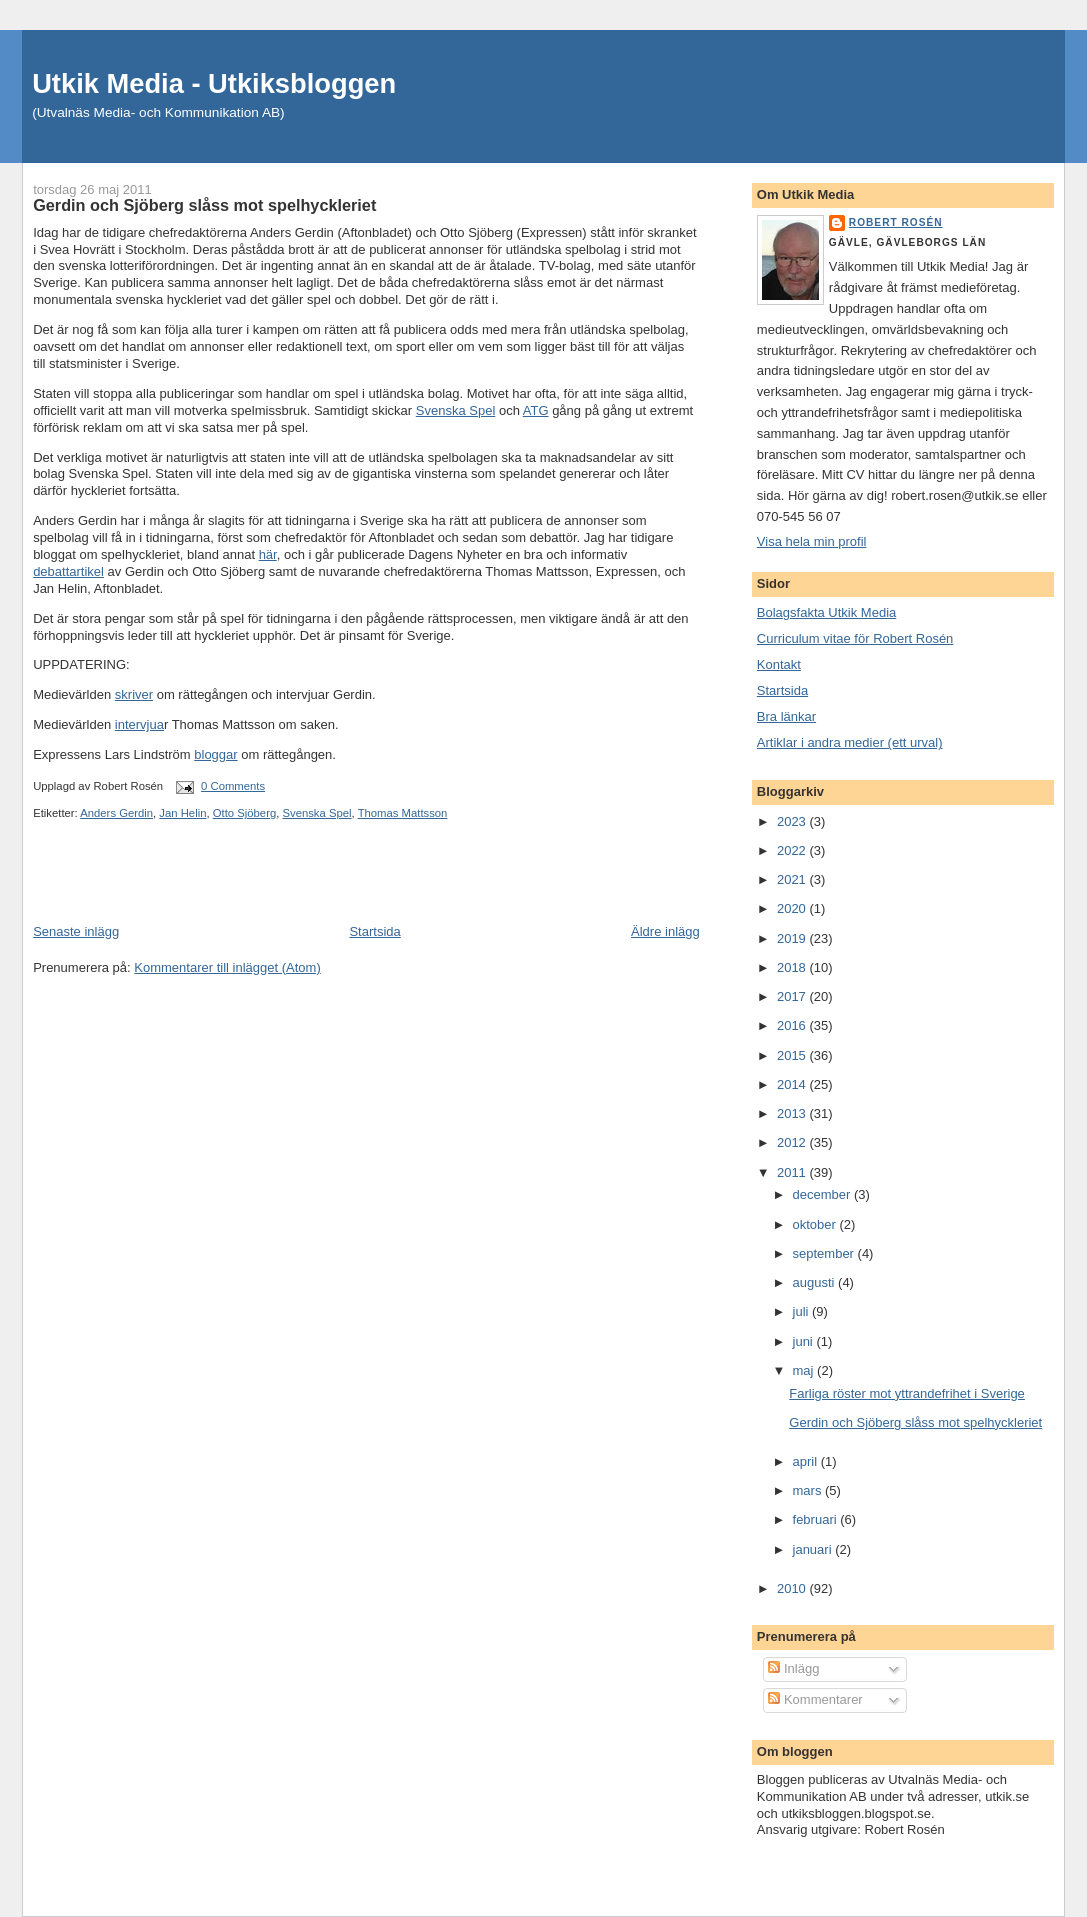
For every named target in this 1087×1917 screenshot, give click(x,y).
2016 (793, 1025)
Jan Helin (182, 813)
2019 (793, 938)
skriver (134, 694)
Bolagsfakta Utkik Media (826, 612)
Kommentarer (815, 1699)
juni (805, 1341)
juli (803, 1311)
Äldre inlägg (665, 931)
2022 (793, 850)
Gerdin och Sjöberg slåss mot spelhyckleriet (915, 1422)
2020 (793, 908)
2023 (793, 821)
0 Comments (233, 786)
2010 (793, 1588)
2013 (793, 1113)
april (807, 1461)
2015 (793, 1055)
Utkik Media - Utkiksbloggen (214, 83)
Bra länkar (786, 716)
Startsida (374, 931)
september (825, 1253)
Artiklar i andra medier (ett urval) (850, 742)
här (268, 554)
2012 (793, 1142)
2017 (793, 996)
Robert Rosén (896, 222)
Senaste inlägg (76, 931)
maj (805, 1370)
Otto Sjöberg (244, 813)
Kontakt (779, 664)
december (823, 1194)
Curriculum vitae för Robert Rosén (855, 638)
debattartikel (68, 571)
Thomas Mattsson (403, 813)
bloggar (215, 754)
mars (809, 1490)
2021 (793, 879)
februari (817, 1519)
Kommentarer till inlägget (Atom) (227, 967)
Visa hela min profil (812, 541)
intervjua (139, 724)
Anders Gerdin (116, 813)
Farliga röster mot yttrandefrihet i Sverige (907, 1393)
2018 (793, 967)
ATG (536, 410)
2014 (793, 1084)
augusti (816, 1282)
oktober (816, 1224)
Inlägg (793, 1668)
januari (814, 1549)
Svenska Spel (456, 410)
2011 (793, 1172)
